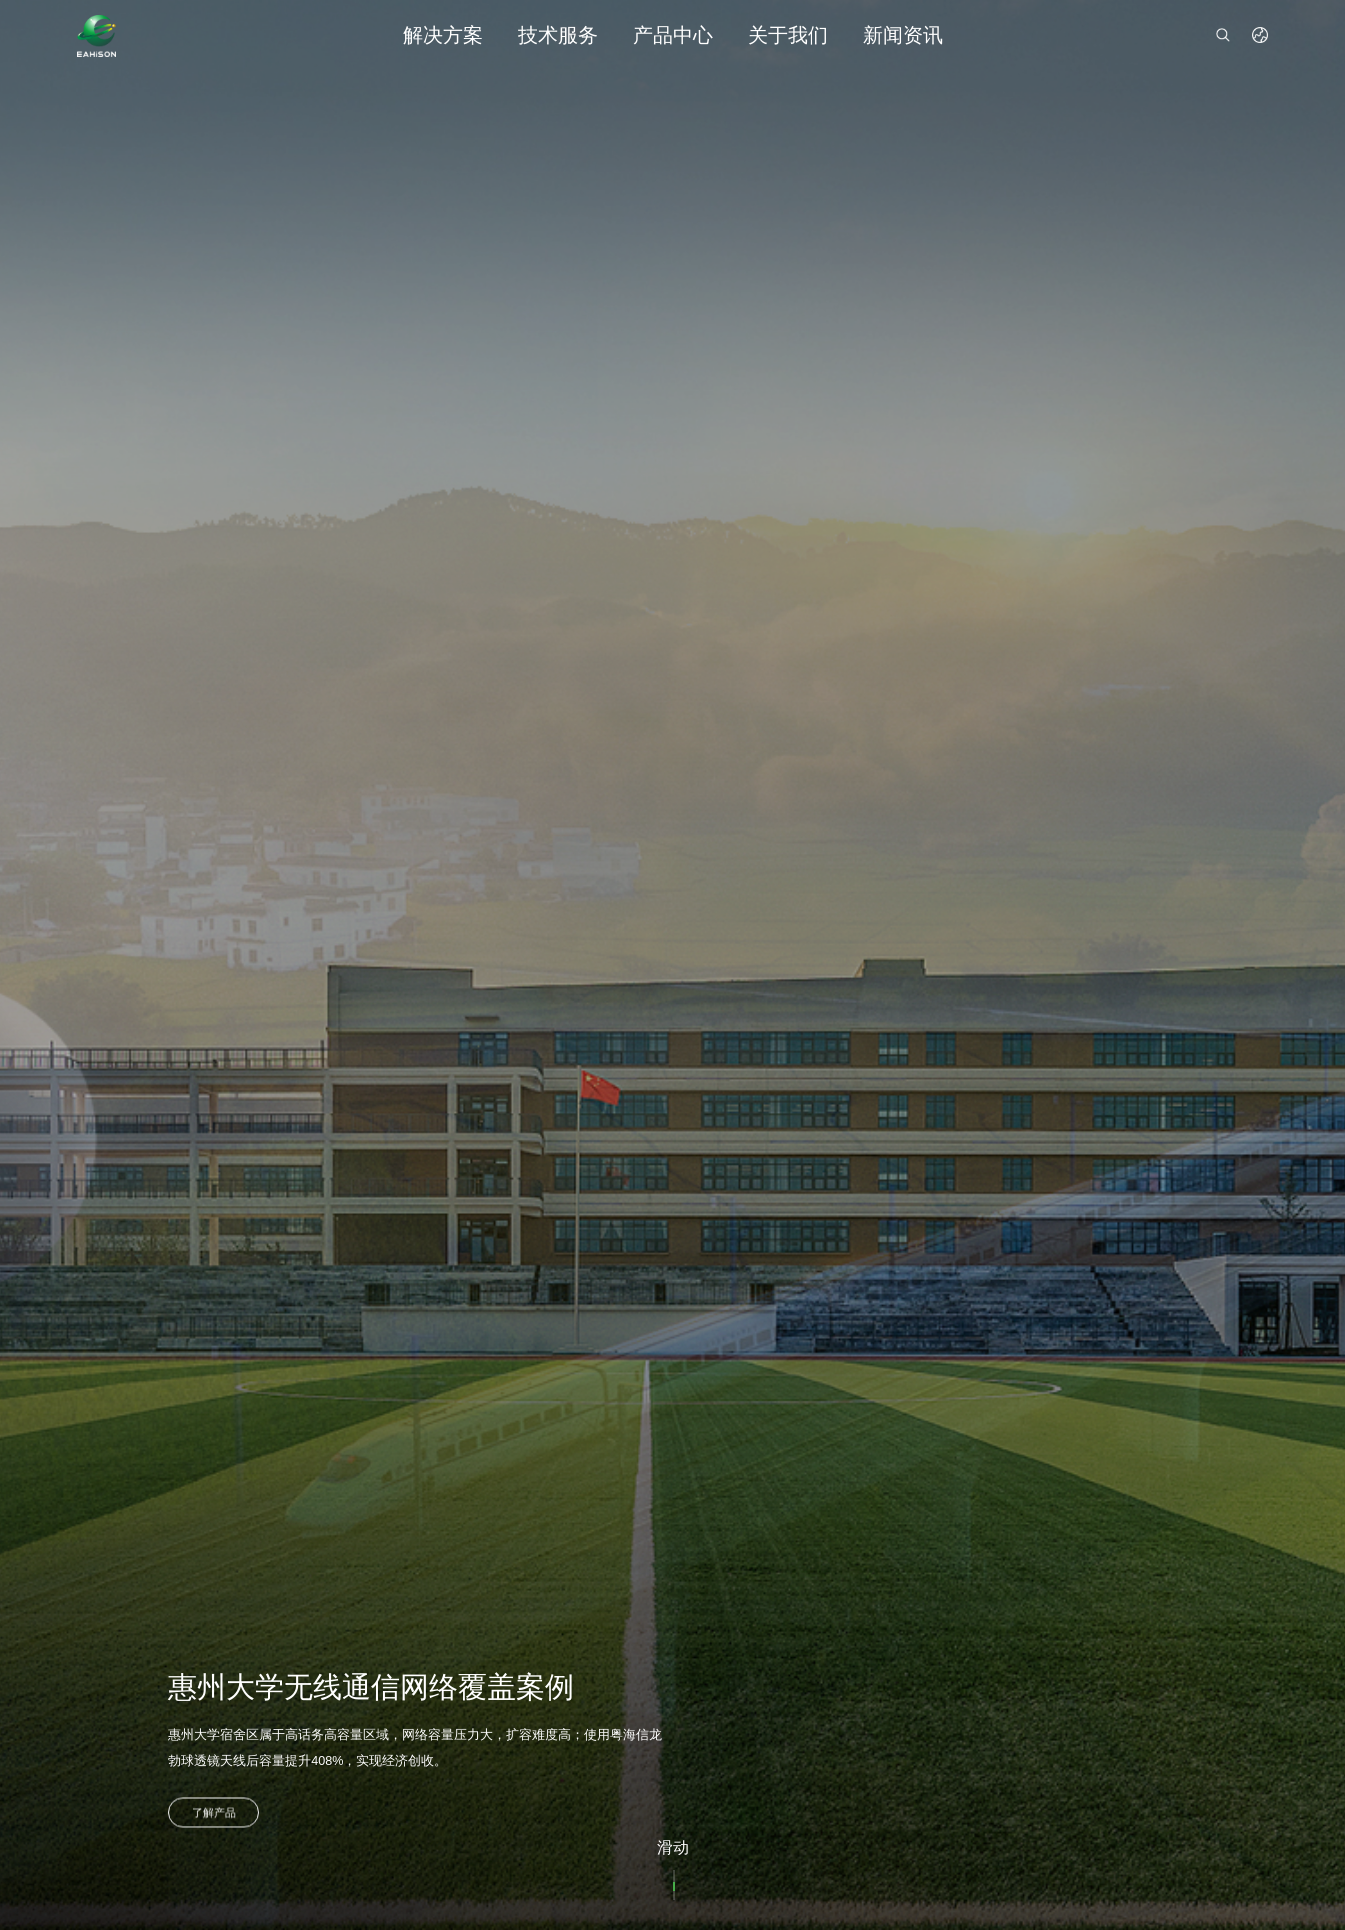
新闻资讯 (903, 35)
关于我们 (788, 35)
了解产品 (214, 1820)
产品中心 (673, 35)
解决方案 (443, 35)
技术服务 (558, 35)
